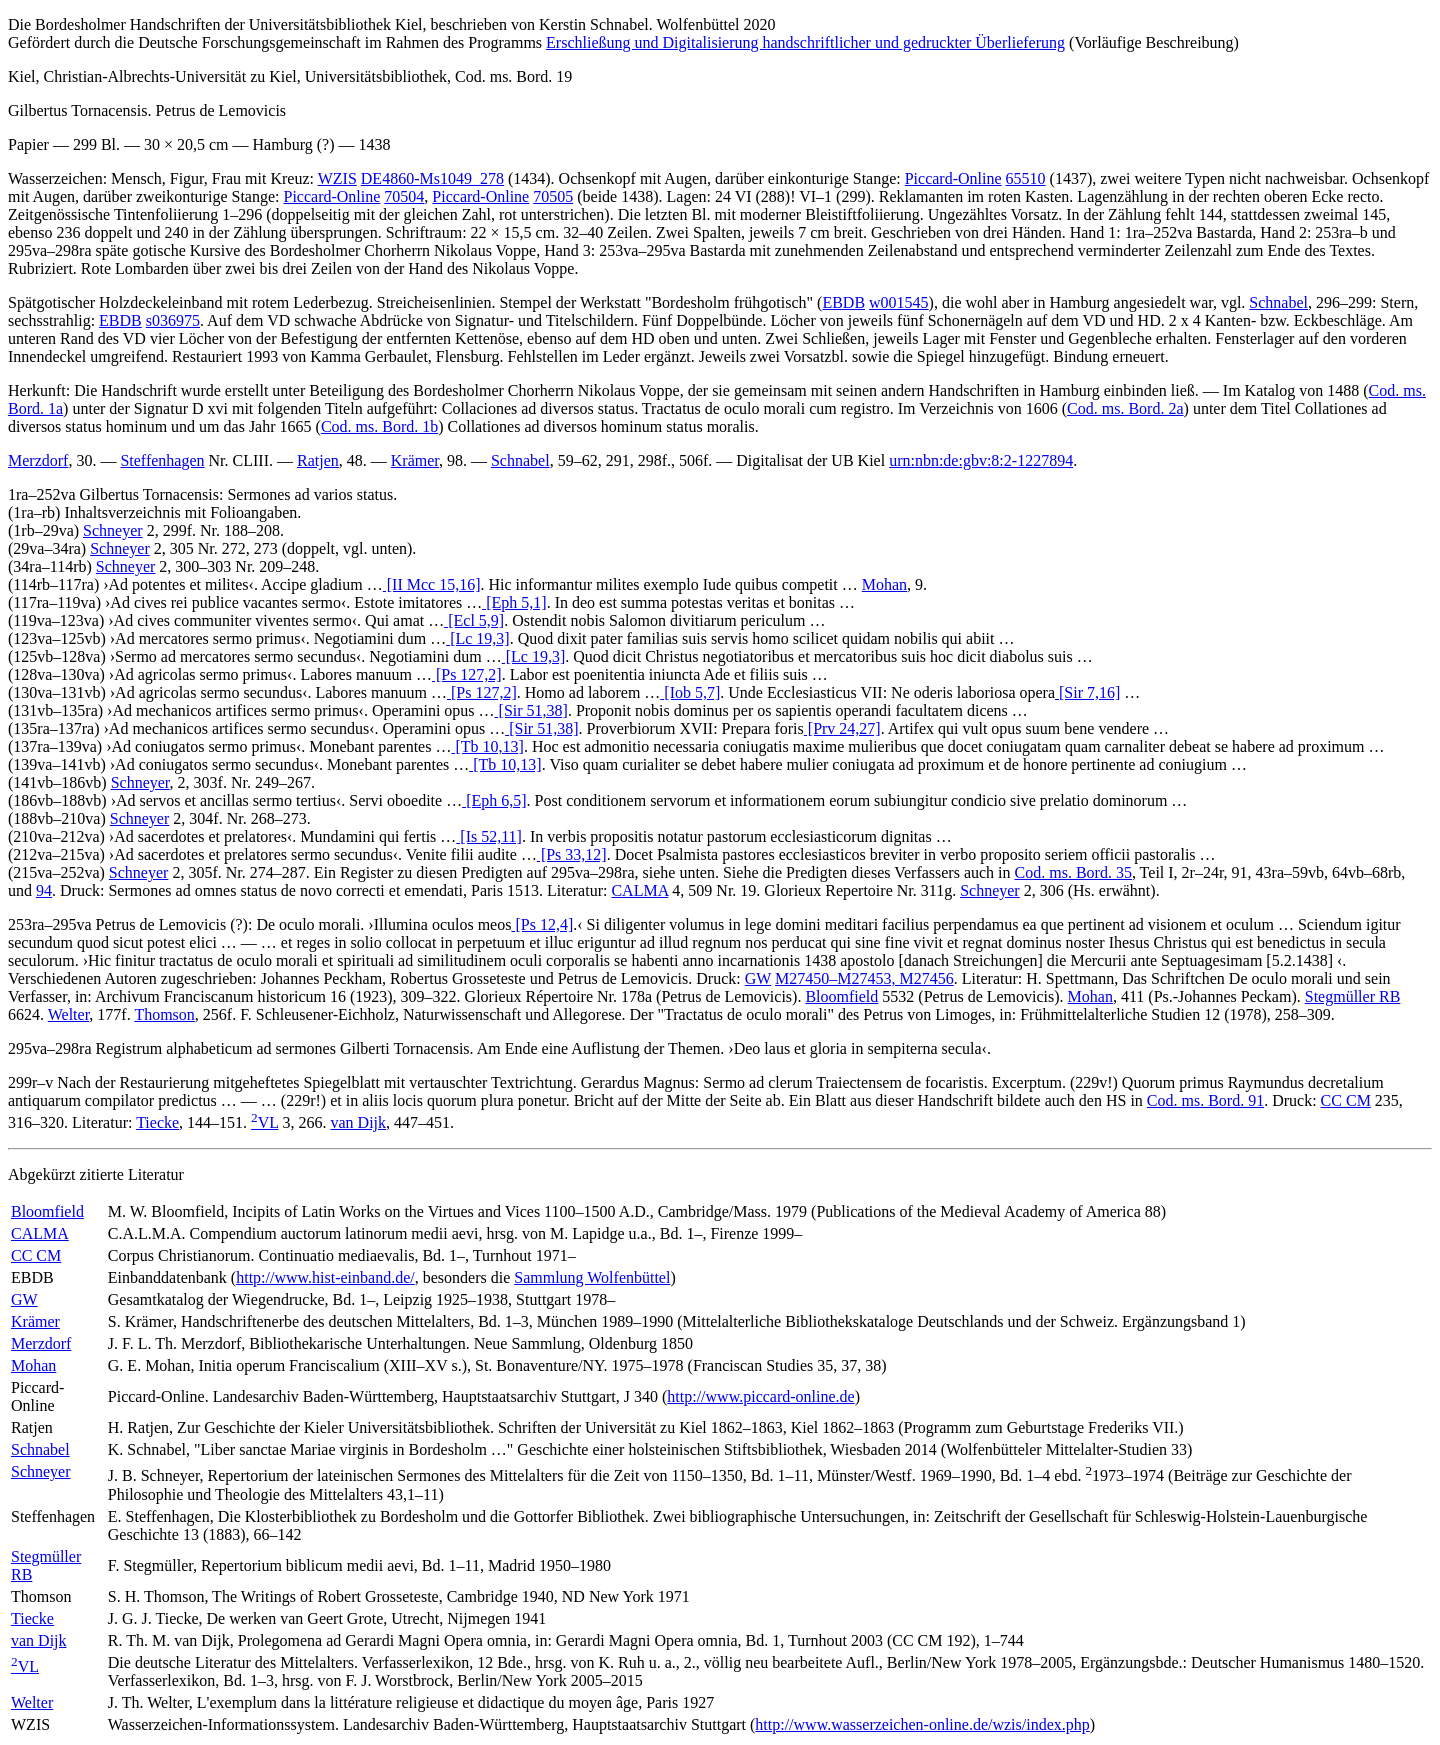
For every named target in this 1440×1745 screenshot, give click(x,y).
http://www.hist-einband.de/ (325, 1277)
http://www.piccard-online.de (760, 1396)
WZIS (337, 178)
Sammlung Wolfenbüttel (592, 1277)
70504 (404, 196)
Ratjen (318, 460)
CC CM (1346, 1100)
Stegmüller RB (1353, 996)
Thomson (164, 1014)
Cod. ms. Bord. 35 (1073, 872)
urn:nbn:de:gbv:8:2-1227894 (981, 460)
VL (264, 1122)
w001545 (899, 302)
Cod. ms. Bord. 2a (1125, 408)
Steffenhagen (162, 460)
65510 (1026, 178)
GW (758, 978)
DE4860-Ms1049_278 (432, 178)
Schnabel (1278, 302)
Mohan (884, 584)
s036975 (173, 320)
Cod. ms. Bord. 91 (1205, 1100)
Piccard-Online (953, 178)
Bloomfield (841, 996)
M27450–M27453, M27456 (864, 978)
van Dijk (359, 1122)
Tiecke (157, 1122)
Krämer (415, 460)
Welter (69, 1014)
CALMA (639, 890)
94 (44, 890)
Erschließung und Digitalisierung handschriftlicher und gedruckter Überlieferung (805, 42)
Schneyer (113, 530)
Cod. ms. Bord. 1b (379, 426)
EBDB (843, 302)
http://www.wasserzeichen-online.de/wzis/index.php (922, 1724)
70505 (553, 196)
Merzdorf (38, 460)
